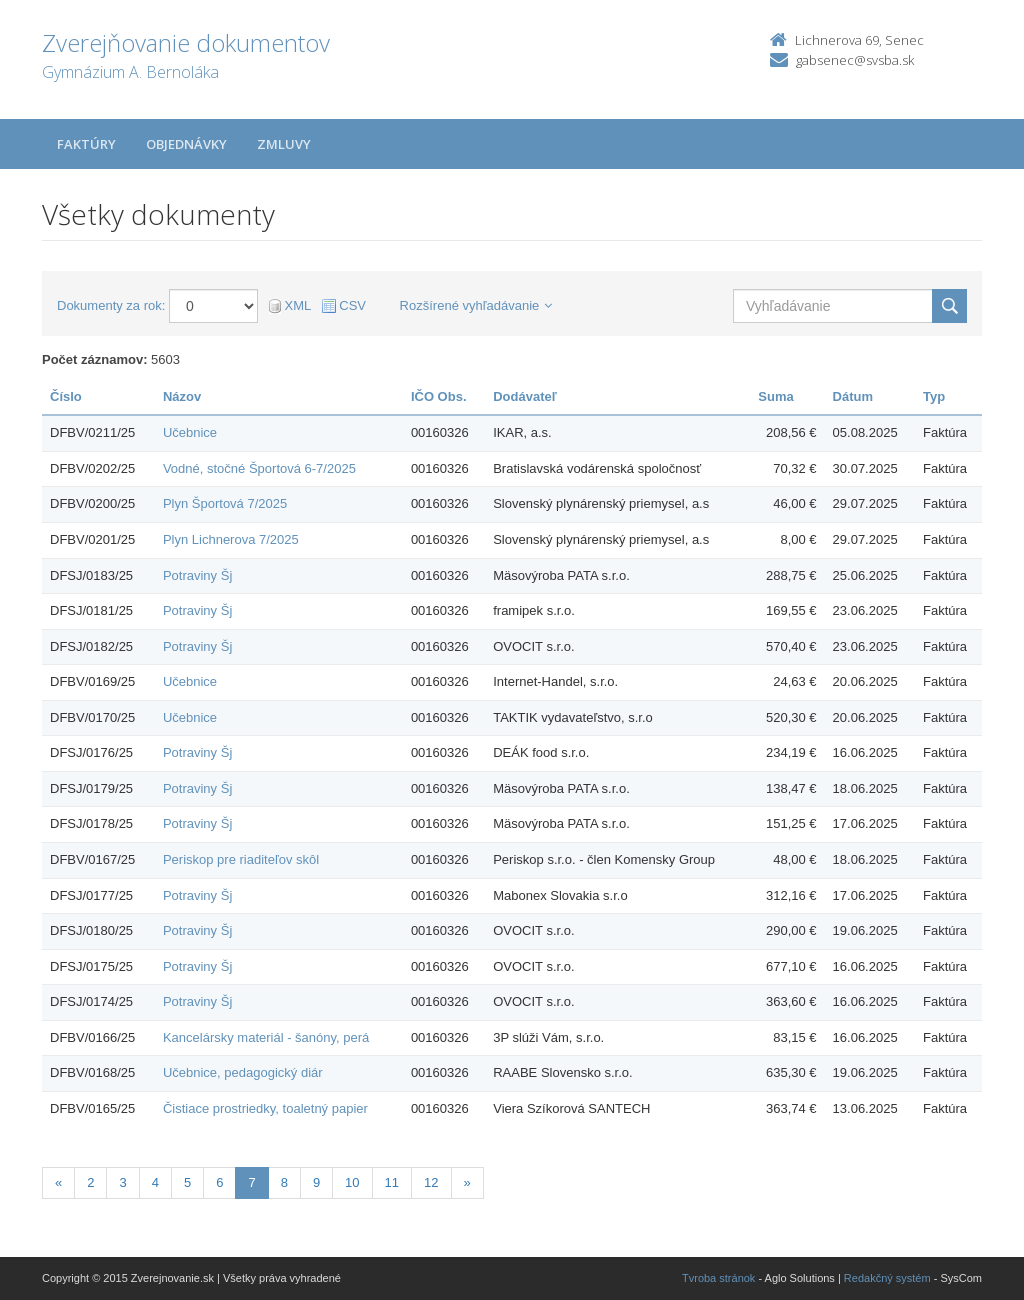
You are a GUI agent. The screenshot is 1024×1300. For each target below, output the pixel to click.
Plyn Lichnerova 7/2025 (231, 539)
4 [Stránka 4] (155, 1182)
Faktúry (86, 144)
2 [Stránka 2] (90, 1182)
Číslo (66, 396)
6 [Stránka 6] (219, 1182)
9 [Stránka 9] (316, 1182)
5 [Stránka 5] (187, 1182)
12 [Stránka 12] (431, 1182)
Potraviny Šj (197, 575)
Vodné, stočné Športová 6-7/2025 (259, 468)
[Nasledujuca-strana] (467, 1183)
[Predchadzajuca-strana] (58, 1183)
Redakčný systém (887, 1278)
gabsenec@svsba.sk (855, 60)
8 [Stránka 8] (284, 1182)
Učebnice (190, 432)
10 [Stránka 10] (352, 1182)
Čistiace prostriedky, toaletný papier (265, 1108)
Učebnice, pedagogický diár (243, 1072)
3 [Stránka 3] (122, 1182)
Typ (934, 396)
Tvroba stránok (718, 1278)
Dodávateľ (525, 396)
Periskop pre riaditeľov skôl (241, 859)
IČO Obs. (439, 396)
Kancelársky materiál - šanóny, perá (266, 1037)
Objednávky (186, 144)
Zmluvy (284, 144)
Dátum (853, 396)
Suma (775, 396)
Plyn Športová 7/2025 (225, 503)
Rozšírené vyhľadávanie (476, 305)
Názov (182, 396)
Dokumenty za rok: (111, 305)
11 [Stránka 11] (392, 1182)
